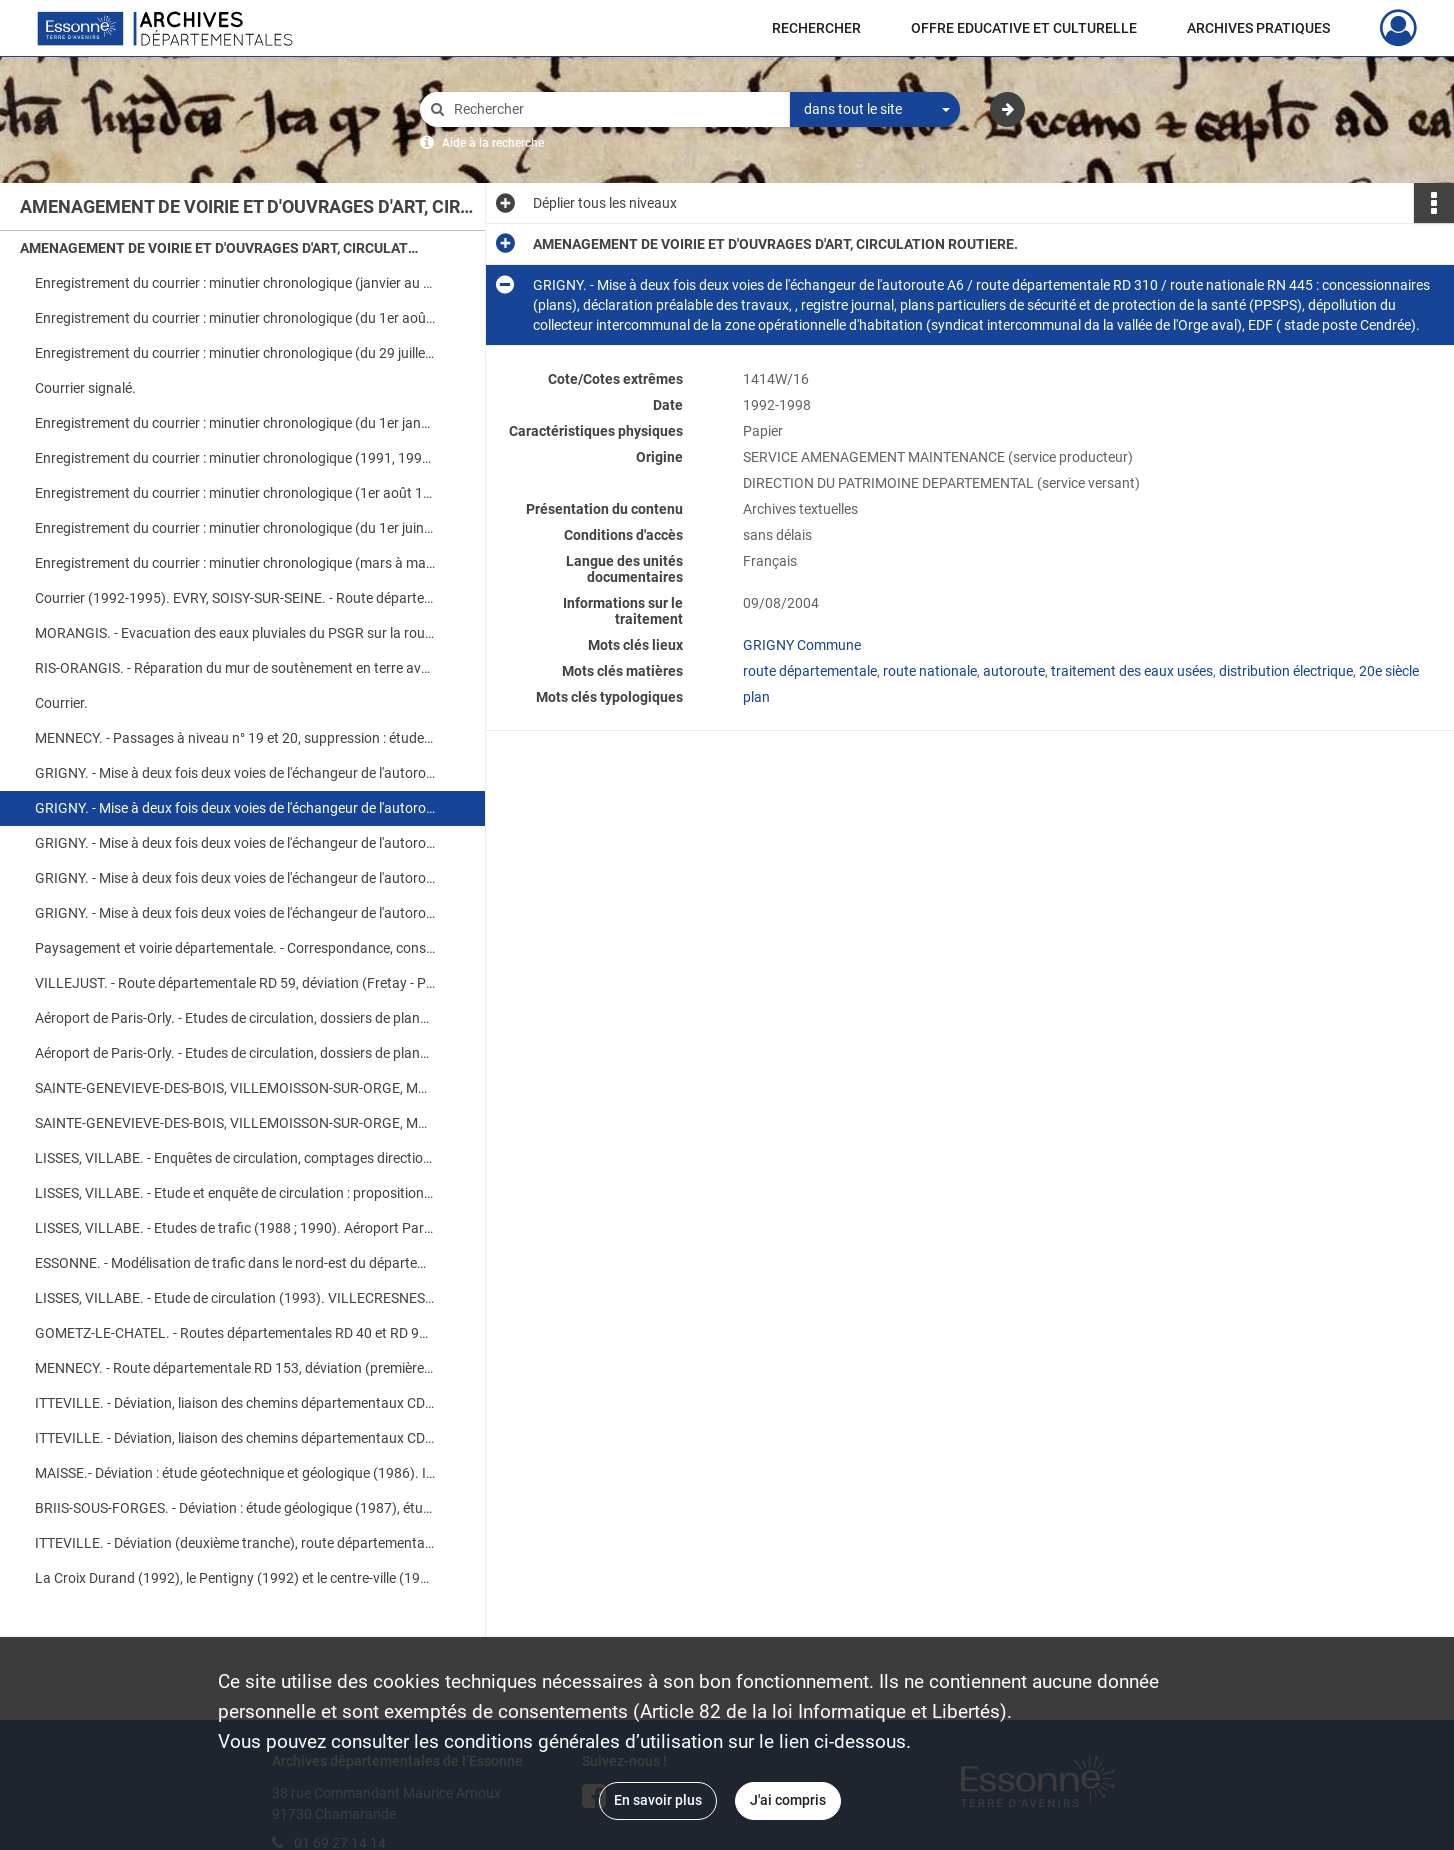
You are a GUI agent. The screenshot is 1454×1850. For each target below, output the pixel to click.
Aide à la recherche (493, 143)
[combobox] (875, 110)
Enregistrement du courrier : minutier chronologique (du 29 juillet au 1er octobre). (235, 353)
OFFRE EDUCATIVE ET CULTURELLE (1024, 28)
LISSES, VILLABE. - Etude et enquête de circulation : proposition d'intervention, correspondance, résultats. (235, 1193)
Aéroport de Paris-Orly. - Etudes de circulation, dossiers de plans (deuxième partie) (235, 1053)
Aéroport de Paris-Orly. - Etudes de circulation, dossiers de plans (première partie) (235, 1018)
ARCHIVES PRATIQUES (1258, 28)
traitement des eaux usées (1132, 671)
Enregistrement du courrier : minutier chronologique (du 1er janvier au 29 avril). (235, 423)
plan (756, 697)
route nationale (930, 671)
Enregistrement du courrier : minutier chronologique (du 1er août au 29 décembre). (235, 318)
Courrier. (61, 703)
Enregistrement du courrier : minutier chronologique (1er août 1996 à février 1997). (235, 493)
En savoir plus (658, 1800)
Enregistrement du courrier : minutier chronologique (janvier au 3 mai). (235, 283)
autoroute (1014, 671)
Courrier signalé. (85, 388)
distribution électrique (1286, 671)
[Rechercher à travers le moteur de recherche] (615, 109)
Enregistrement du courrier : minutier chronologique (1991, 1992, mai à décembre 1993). (235, 458)
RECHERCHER (816, 28)
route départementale (810, 671)
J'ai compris (788, 1800)
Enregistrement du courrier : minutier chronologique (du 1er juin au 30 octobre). (235, 528)
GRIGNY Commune (802, 645)
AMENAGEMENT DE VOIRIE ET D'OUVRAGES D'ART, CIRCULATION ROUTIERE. (220, 248)
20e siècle (1389, 671)
